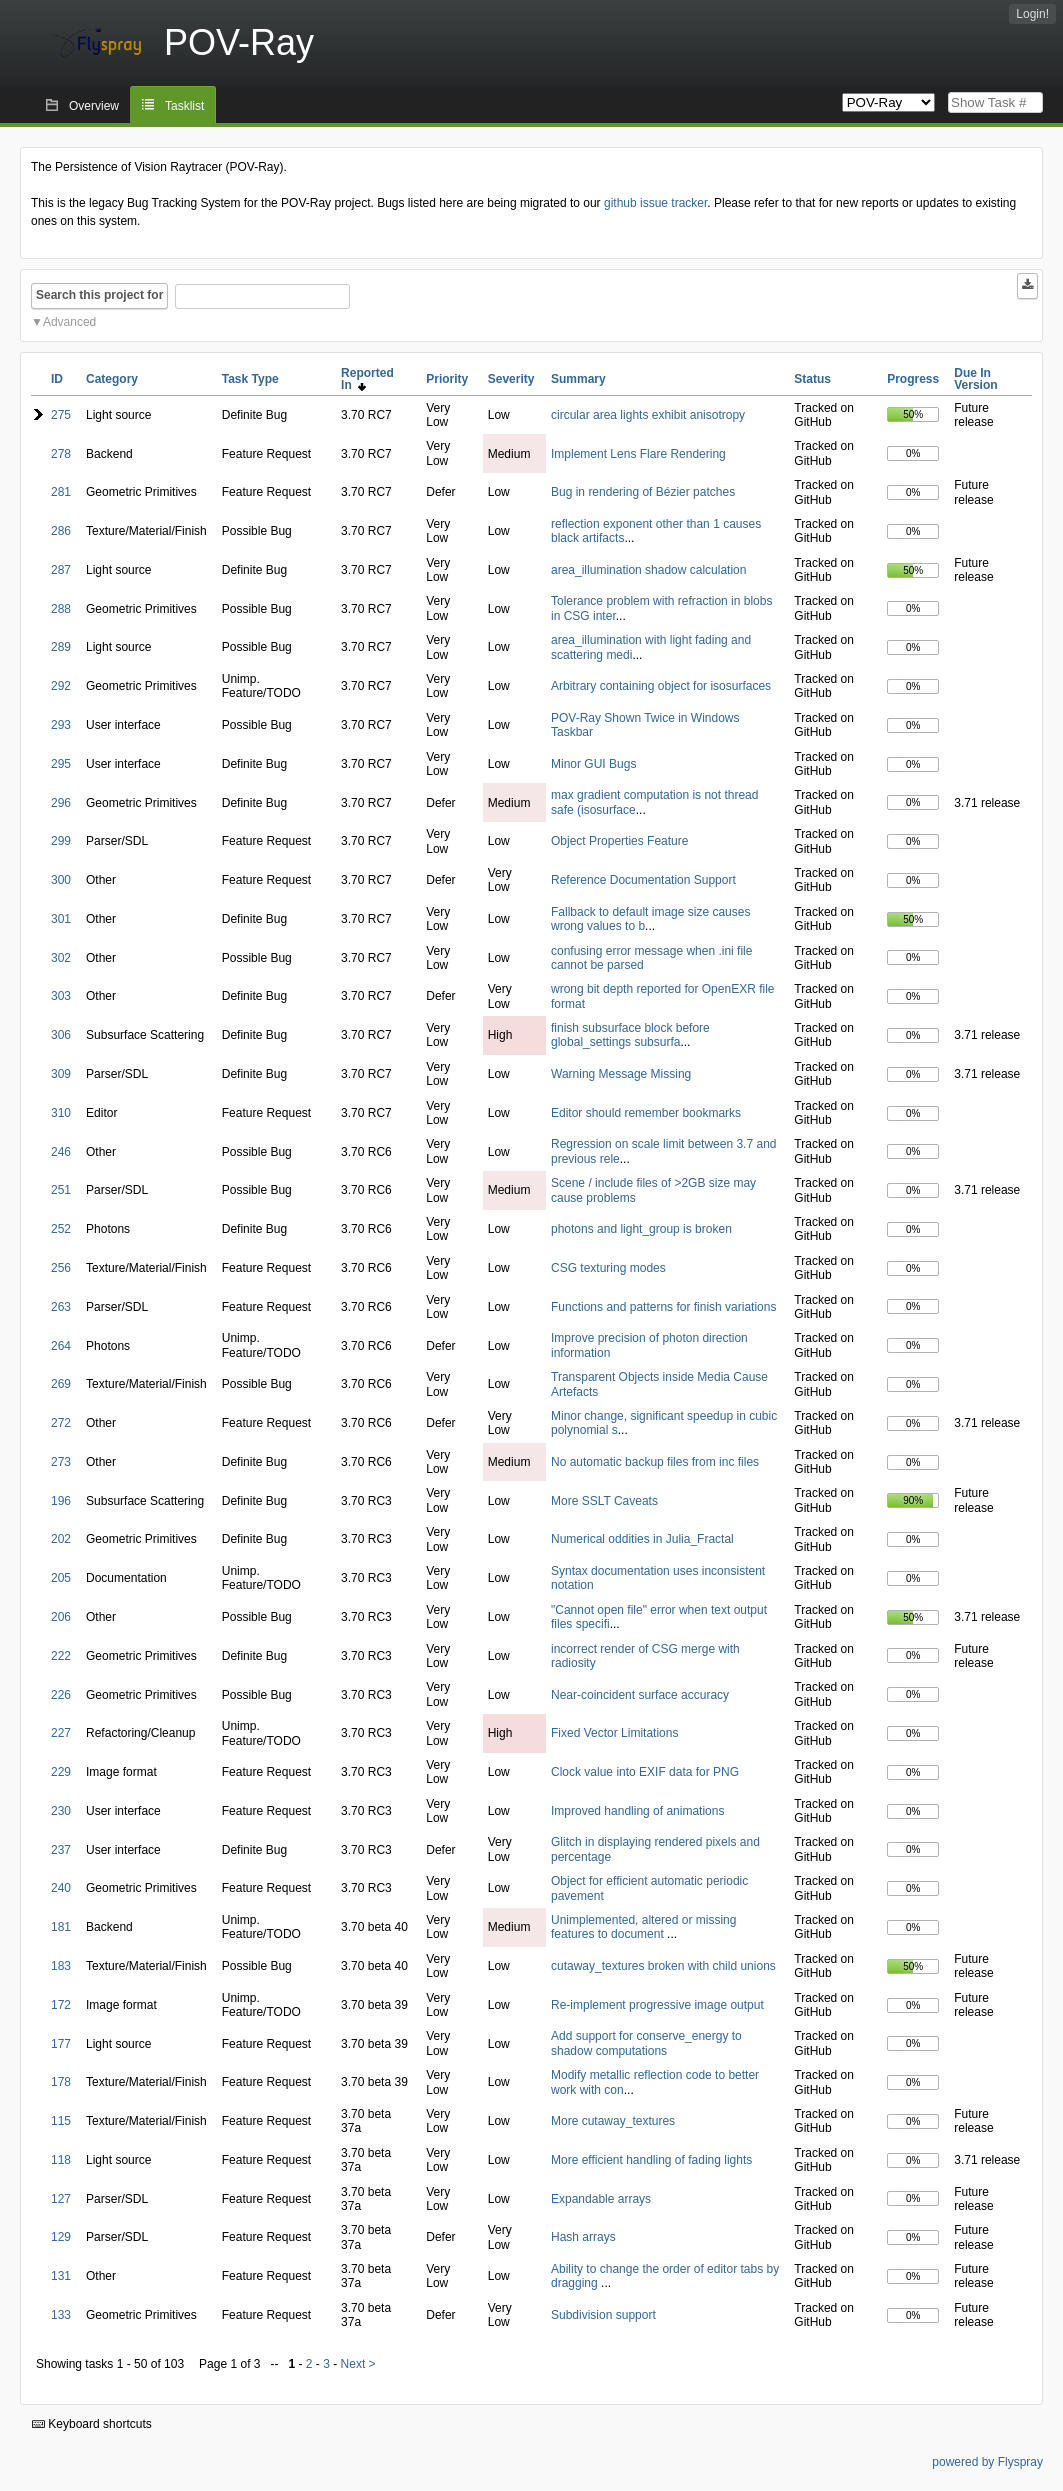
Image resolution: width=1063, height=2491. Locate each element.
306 (61, 1035)
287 (61, 570)
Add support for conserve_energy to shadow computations (646, 2043)
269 (61, 1384)
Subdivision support (603, 2315)
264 (61, 1346)
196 (61, 1501)
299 (61, 841)
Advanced (69, 322)
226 (61, 1695)
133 (61, 2315)
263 (61, 1307)
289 (61, 647)
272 (61, 1423)
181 (61, 1927)
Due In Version (975, 379)
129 (61, 2237)
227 (61, 1733)
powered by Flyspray (987, 2462)
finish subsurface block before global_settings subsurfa (630, 1035)
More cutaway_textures (613, 2121)
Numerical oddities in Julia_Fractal (642, 1539)
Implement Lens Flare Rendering (638, 454)
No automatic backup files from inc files (655, 1462)
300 (61, 880)
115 (61, 2121)
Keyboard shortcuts (92, 2424)
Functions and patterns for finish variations (663, 1307)
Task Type (250, 379)
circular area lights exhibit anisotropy (648, 415)
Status (812, 379)
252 (61, 1229)
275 (61, 415)
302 (61, 958)
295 (61, 764)
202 (61, 1539)
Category (112, 379)
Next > (358, 2364)
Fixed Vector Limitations (614, 1733)
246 (61, 1152)
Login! (1032, 14)
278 (61, 454)
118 (61, 2160)
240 (61, 1888)
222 (61, 1656)
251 (61, 1190)
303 (61, 996)
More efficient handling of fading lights (651, 2160)
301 (61, 919)
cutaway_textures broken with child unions (663, 1966)
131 (61, 2276)
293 (61, 725)
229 (61, 1772)
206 (61, 1617)
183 (61, 1966)
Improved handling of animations (637, 1811)
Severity (511, 379)
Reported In (367, 379)
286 (61, 531)
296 (61, 803)
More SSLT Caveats (604, 1501)
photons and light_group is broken (641, 1229)
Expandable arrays (601, 2199)
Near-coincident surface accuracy (640, 1695)
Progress (913, 379)
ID (57, 379)
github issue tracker (655, 203)
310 (61, 1113)
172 (61, 2005)
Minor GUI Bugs (593, 764)
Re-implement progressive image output (657, 2005)
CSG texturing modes (608, 1268)
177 (61, 2044)
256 (61, 1268)
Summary (578, 379)
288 (61, 609)
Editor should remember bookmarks (646, 1113)
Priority (447, 379)
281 (61, 492)
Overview (94, 106)
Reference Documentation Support (643, 880)
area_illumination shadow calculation (648, 570)
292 (61, 686)
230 (61, 1811)
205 (61, 1578)
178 (61, 2082)
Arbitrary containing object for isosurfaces (661, 686)
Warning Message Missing (621, 1074)
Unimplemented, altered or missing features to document (643, 1927)
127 (61, 2199)
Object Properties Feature (619, 841)
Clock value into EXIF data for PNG (645, 1772)
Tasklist (184, 106)
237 (61, 1850)
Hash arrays (583, 2237)
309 (61, 1074)
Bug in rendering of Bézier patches (643, 492)
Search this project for (99, 295)
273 (61, 1462)
